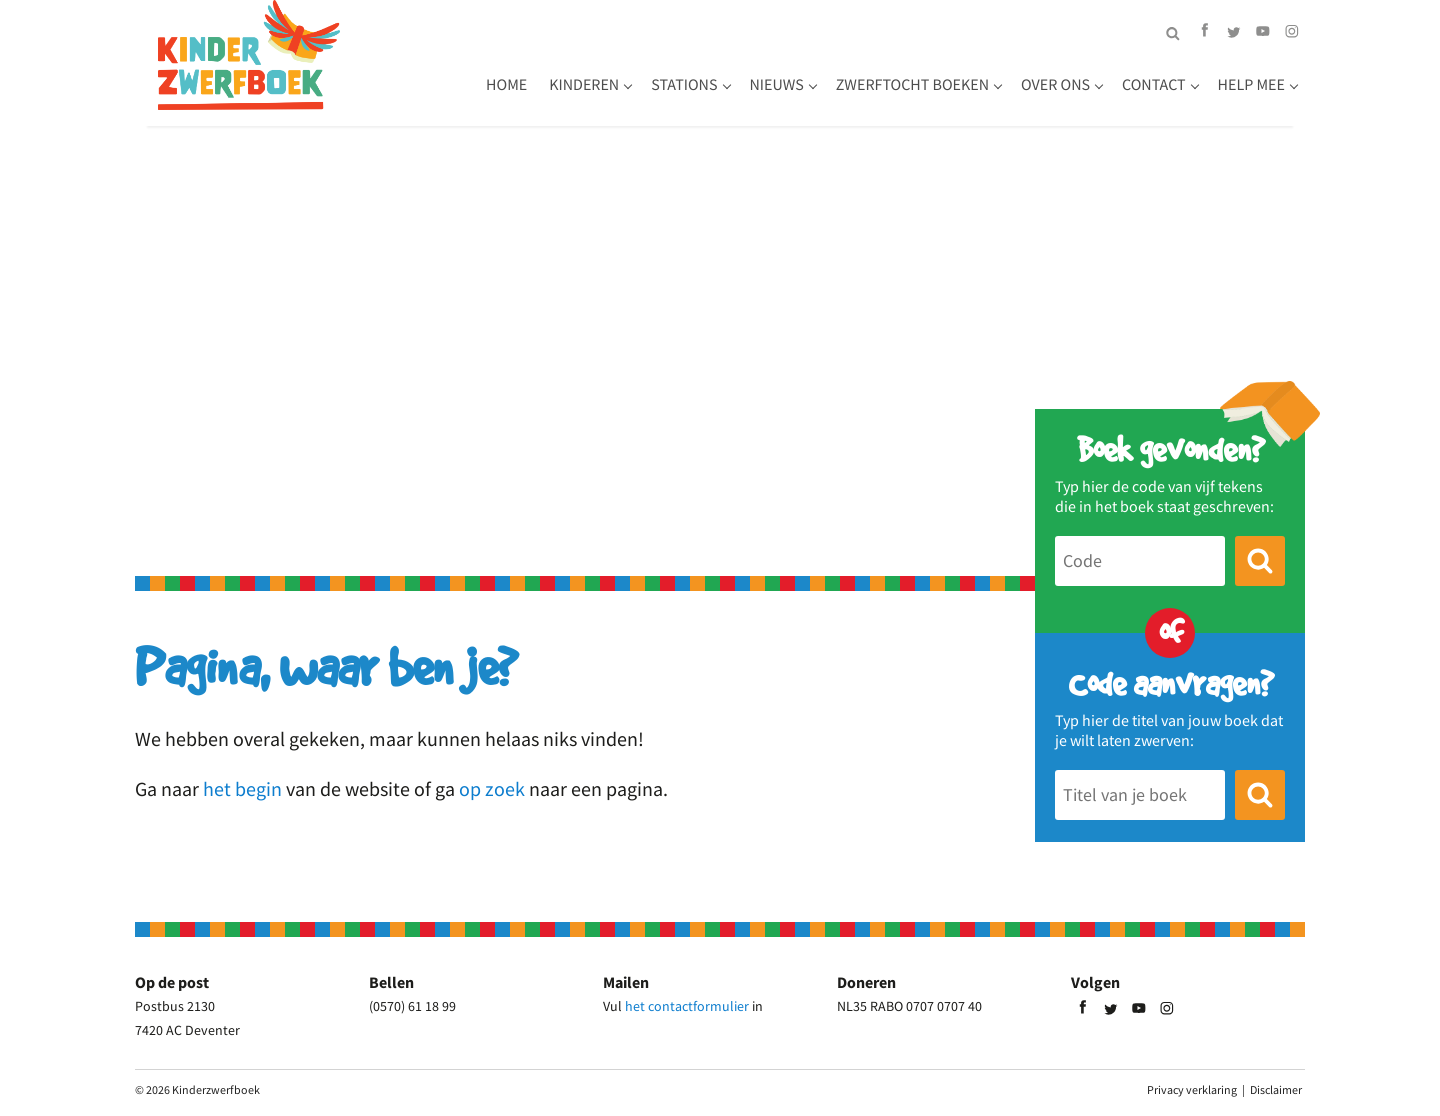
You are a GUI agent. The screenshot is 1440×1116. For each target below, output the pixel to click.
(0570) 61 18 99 (412, 1006)
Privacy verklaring (1192, 1089)
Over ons (1055, 85)
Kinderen (584, 85)
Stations (684, 85)
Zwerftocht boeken (912, 85)
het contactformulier (687, 1006)
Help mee (1251, 85)
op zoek (492, 788)
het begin (242, 788)
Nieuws (777, 85)
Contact (1154, 85)
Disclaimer (1276, 1089)
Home (506, 85)
